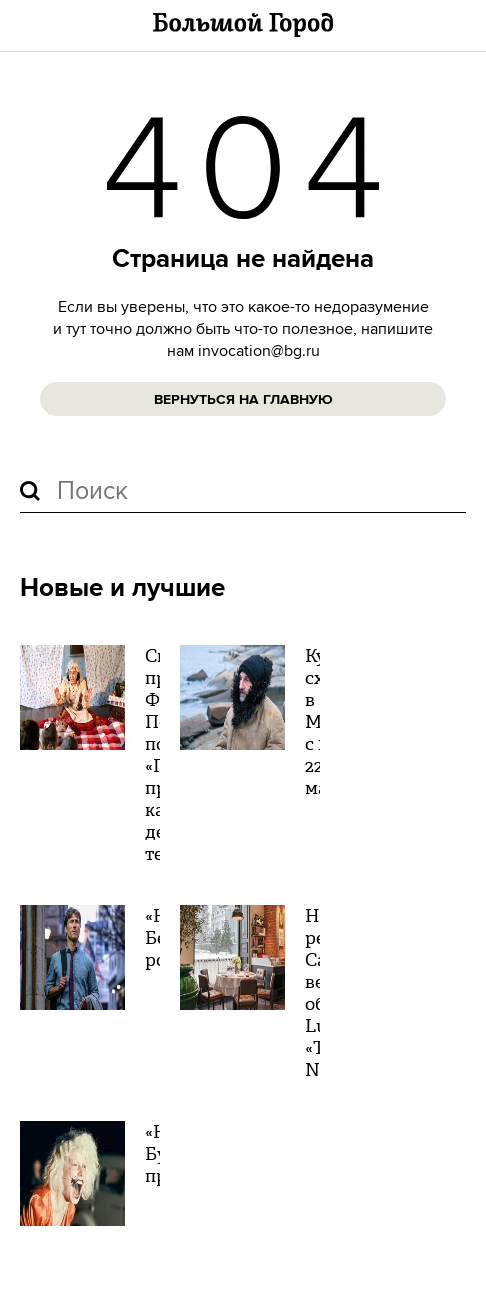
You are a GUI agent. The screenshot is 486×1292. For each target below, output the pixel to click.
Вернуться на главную (243, 400)
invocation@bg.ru (259, 351)
